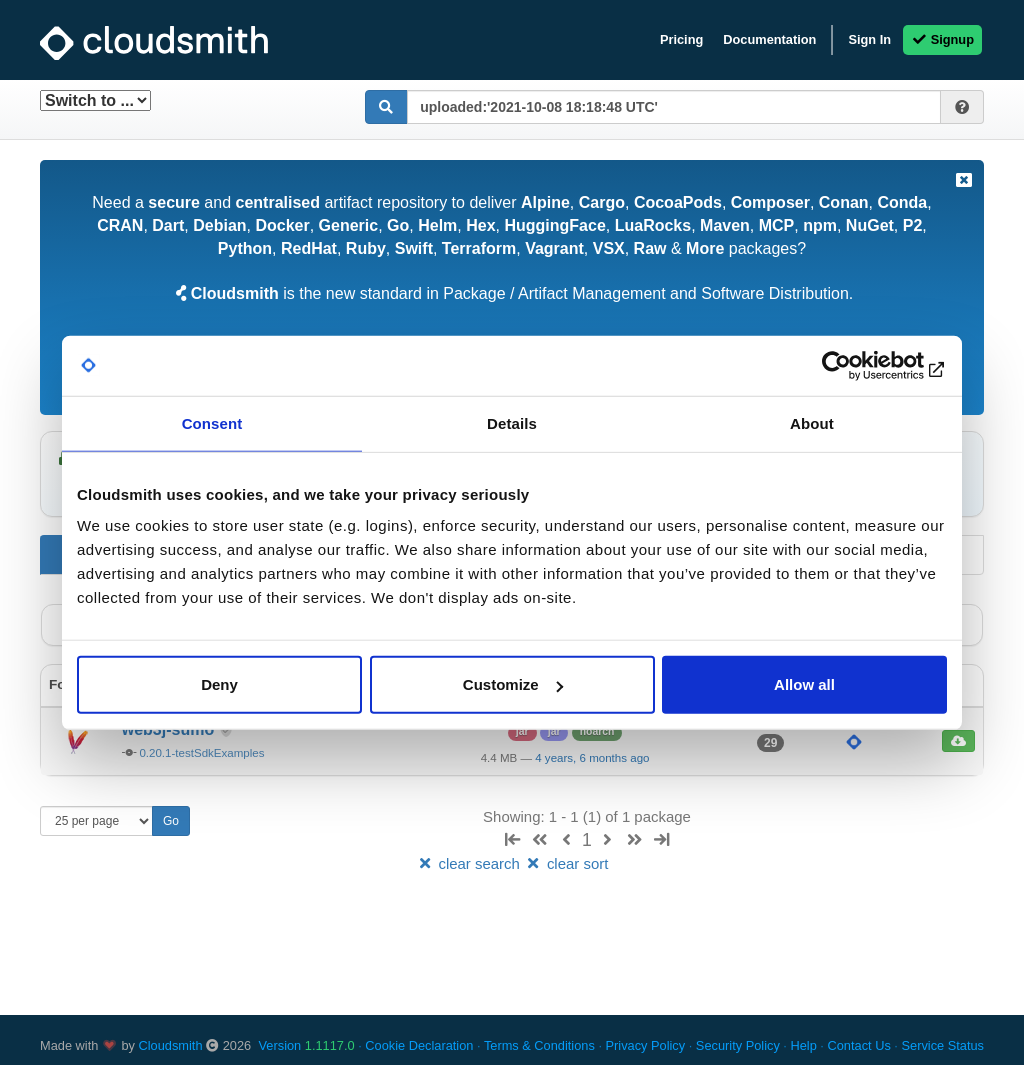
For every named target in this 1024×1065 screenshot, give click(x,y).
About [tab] (812, 422)
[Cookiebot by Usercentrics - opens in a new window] (859, 365)
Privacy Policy (646, 1045)
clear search (470, 863)
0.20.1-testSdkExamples (201, 753)
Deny (219, 684)
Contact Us (858, 1045)
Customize (513, 684)
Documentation (769, 39)
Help (803, 1045)
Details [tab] (512, 422)
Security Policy (738, 1045)
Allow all (804, 684)
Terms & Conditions (539, 1045)
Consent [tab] (212, 422)
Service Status (942, 1045)
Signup (942, 39)
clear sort (566, 863)
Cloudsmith (171, 1045)
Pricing (681, 39)
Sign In (869, 39)
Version (307, 1045)
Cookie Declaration (419, 1045)
